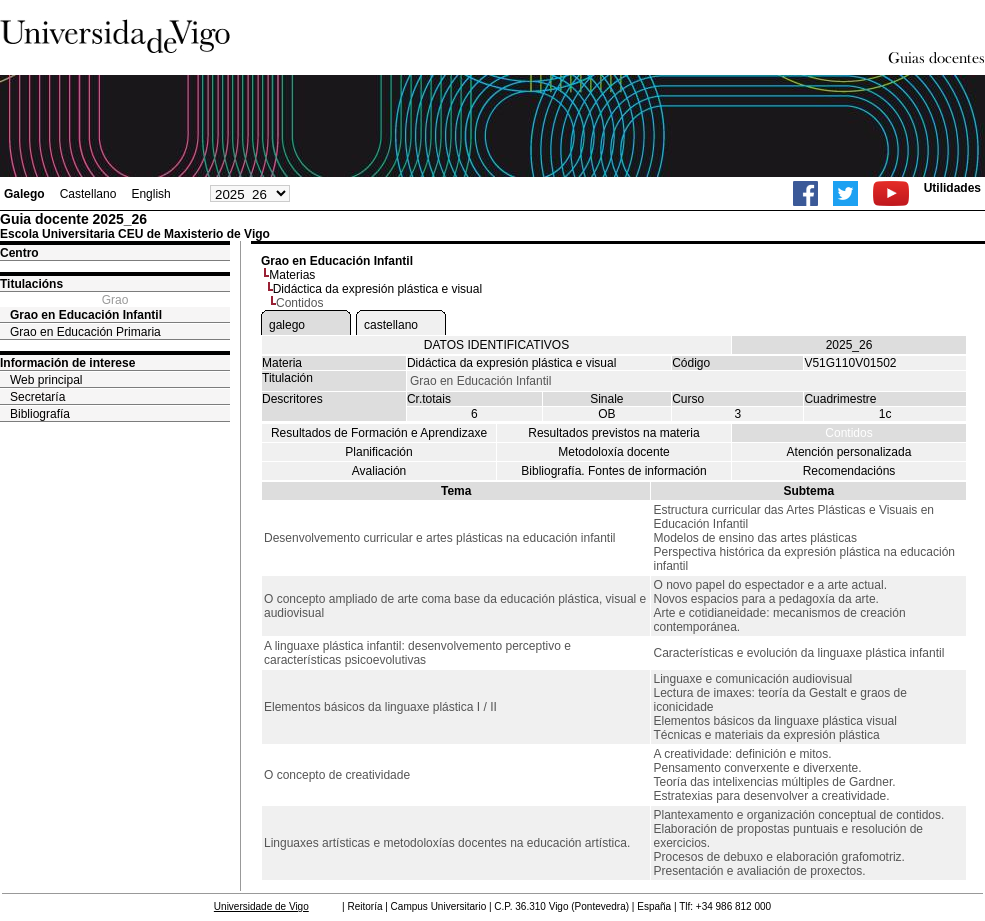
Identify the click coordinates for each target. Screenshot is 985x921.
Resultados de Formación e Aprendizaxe (379, 433)
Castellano (88, 194)
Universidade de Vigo (261, 906)
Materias (292, 275)
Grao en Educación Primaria (85, 332)
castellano (391, 325)
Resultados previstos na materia (613, 433)
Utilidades (952, 188)
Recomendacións (849, 471)
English (150, 194)
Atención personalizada (849, 452)
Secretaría (37, 397)
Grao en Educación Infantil (86, 315)
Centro (19, 253)
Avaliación (379, 471)
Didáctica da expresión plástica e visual (377, 289)
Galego (24, 194)
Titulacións (31, 284)
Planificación (378, 452)
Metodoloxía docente (613, 452)
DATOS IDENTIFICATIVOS (496, 345)
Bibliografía (40, 414)
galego (287, 325)
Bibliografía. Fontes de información (613, 471)
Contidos (848, 433)
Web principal (46, 380)
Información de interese (67, 363)
